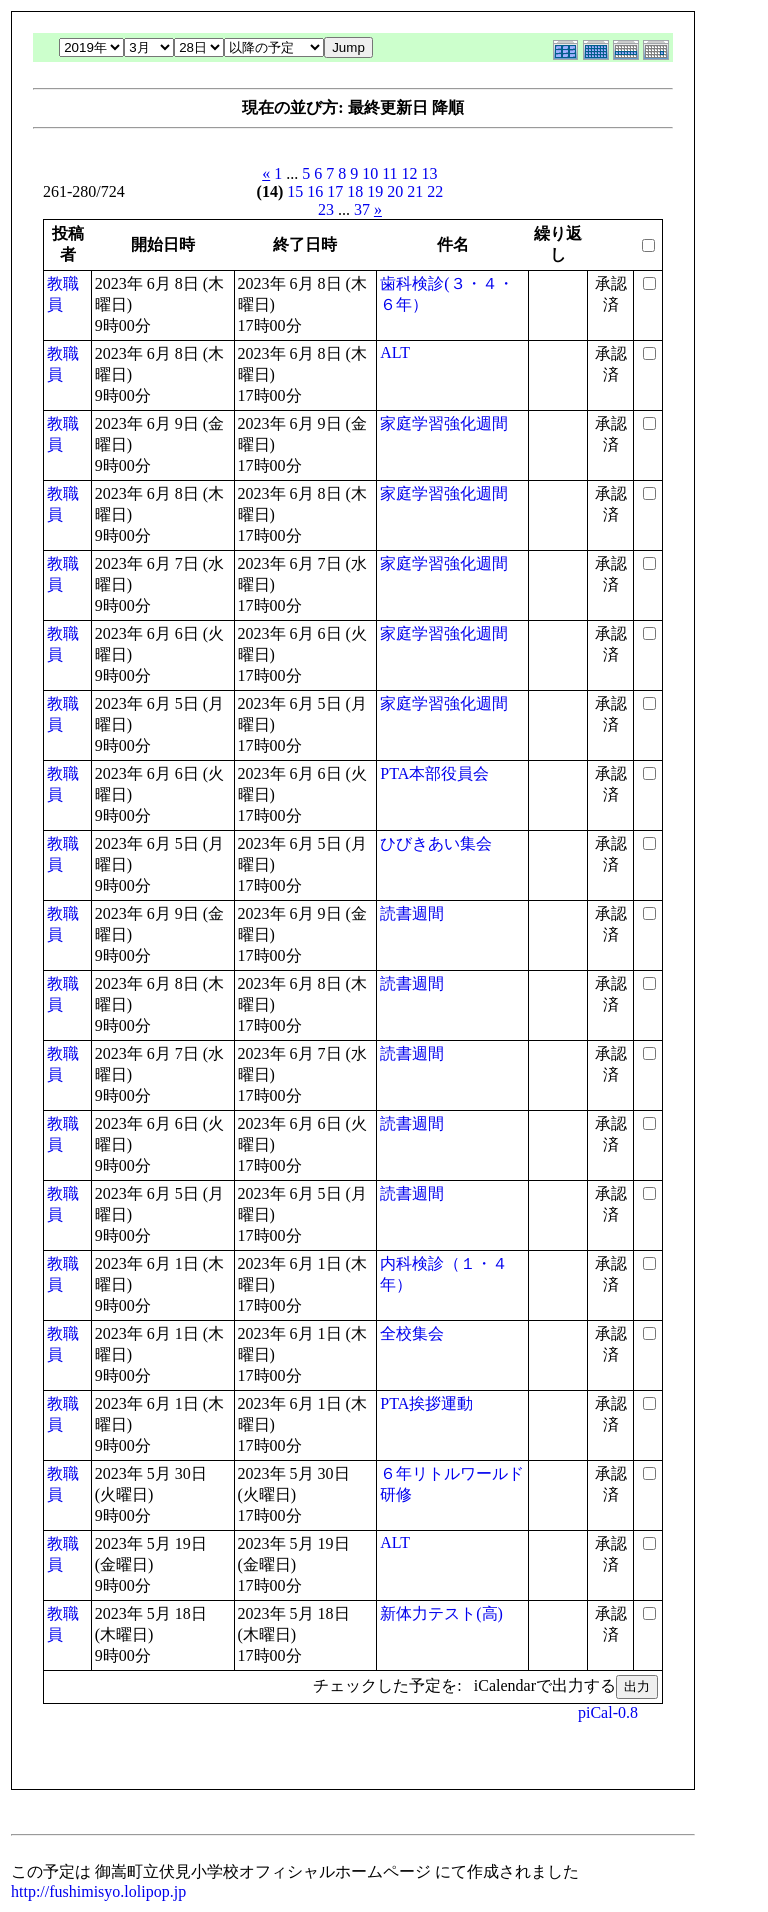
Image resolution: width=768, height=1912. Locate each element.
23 (326, 209)
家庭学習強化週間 (444, 423)
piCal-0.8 (608, 1712)
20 (395, 191)
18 (355, 191)
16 (315, 191)
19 (375, 191)
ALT (395, 352)
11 (389, 173)
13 (430, 173)
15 (295, 191)
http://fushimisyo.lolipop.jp (98, 1891)
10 (370, 173)
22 (435, 191)
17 (335, 191)
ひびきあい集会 (436, 843)
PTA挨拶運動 (426, 1403)
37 (362, 209)
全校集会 (412, 1333)
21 (415, 191)
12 (410, 173)
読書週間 (412, 913)
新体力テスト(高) (441, 1613)
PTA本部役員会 (434, 773)
